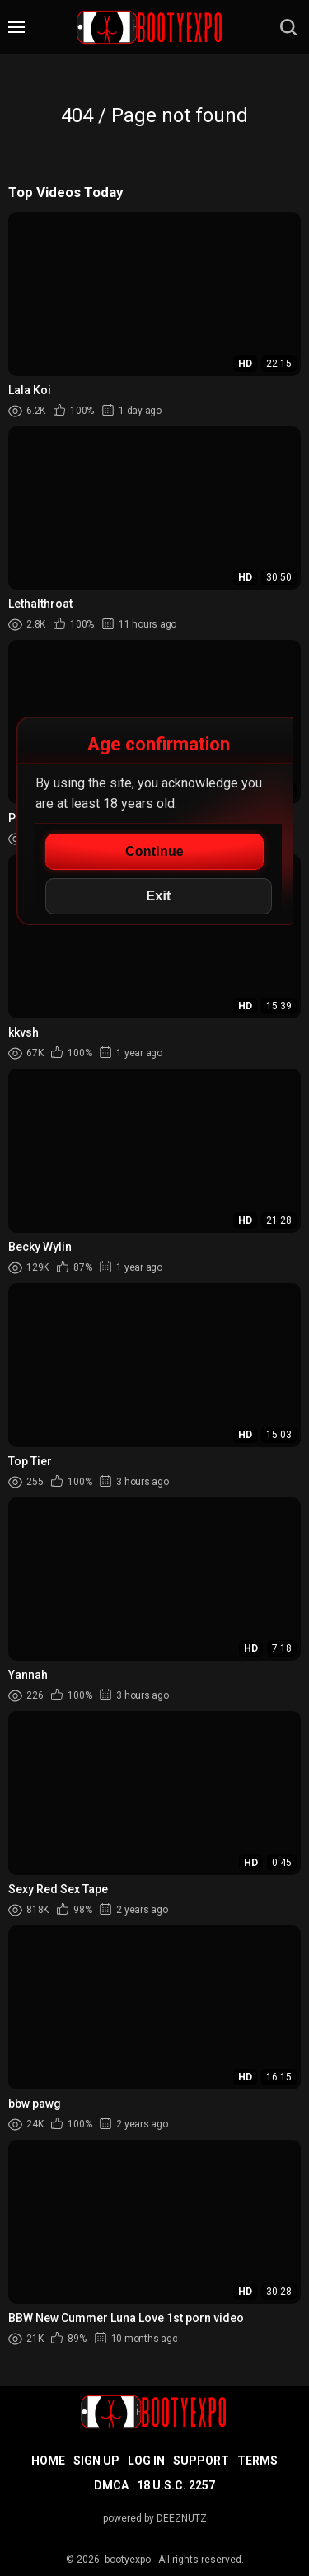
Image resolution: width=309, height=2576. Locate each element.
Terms (257, 2460)
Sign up (96, 2460)
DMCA (111, 2485)
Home (48, 2460)
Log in (146, 2460)
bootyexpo (128, 2559)
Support (201, 2460)
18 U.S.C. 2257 (176, 2485)
